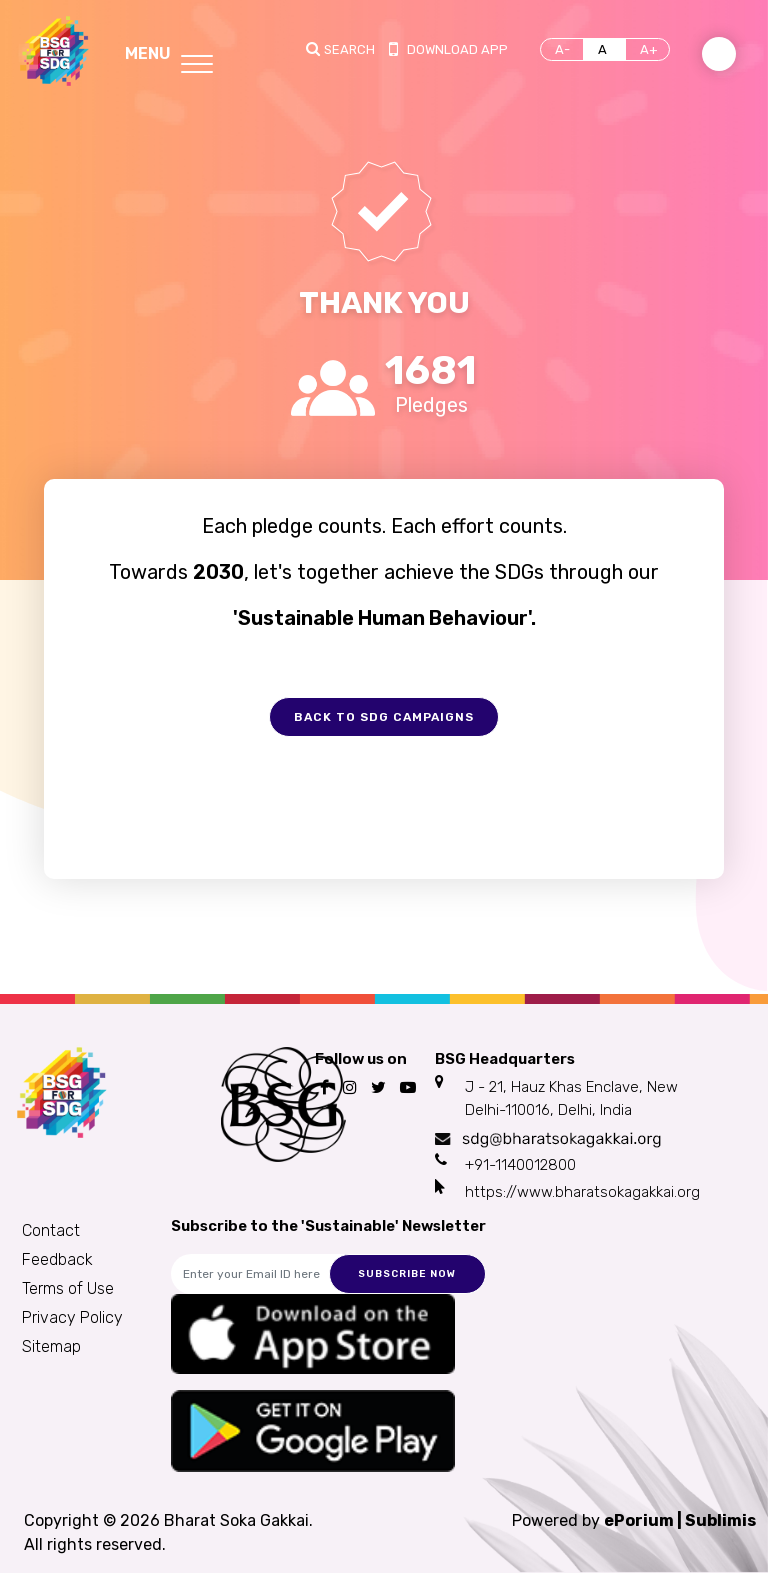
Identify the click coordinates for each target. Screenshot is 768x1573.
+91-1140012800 (520, 1165)
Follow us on (361, 1059)
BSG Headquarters (505, 1059)
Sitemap (51, 1346)
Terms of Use (68, 1288)
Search (349, 49)
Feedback (57, 1259)
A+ (649, 49)
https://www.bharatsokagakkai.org (582, 1192)
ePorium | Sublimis (680, 1520)
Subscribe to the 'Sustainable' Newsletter (328, 1226)
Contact (51, 1230)
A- (562, 49)
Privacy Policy (72, 1317)
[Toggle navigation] (169, 51)
